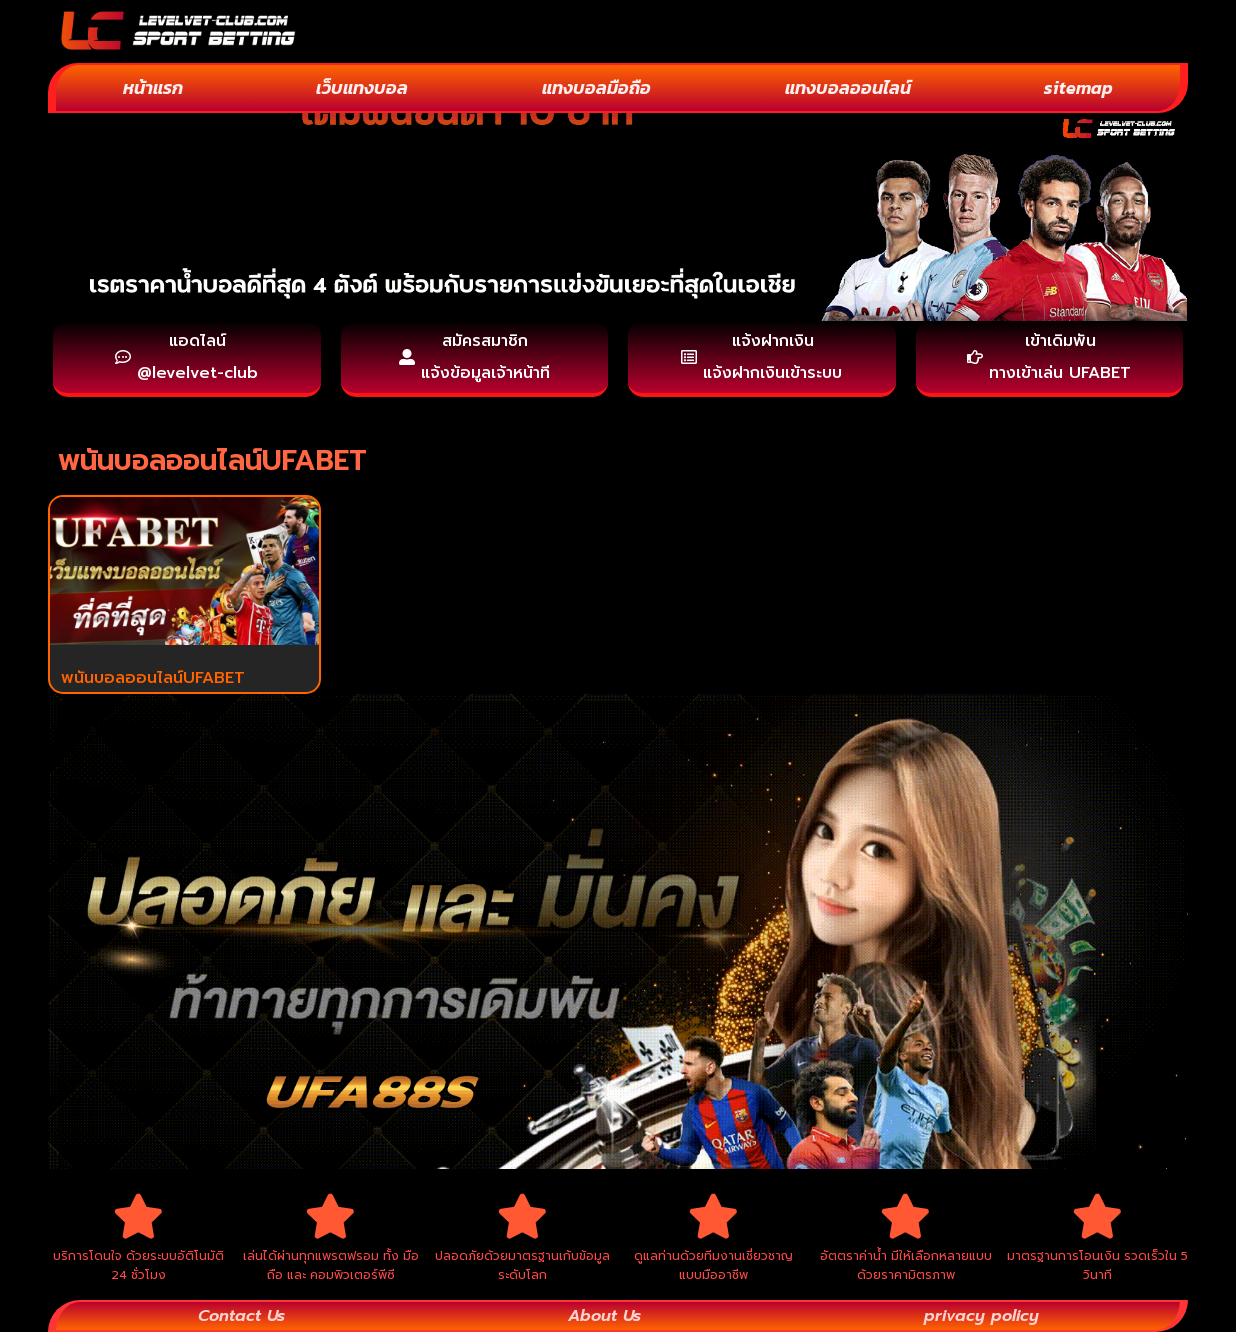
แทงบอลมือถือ (596, 87)
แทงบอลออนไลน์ (848, 87)
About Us (604, 1316)
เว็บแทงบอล (362, 87)
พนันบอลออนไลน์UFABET (153, 678)
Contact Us (241, 1316)
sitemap (1078, 87)
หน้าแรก (153, 87)
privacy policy (981, 1316)
